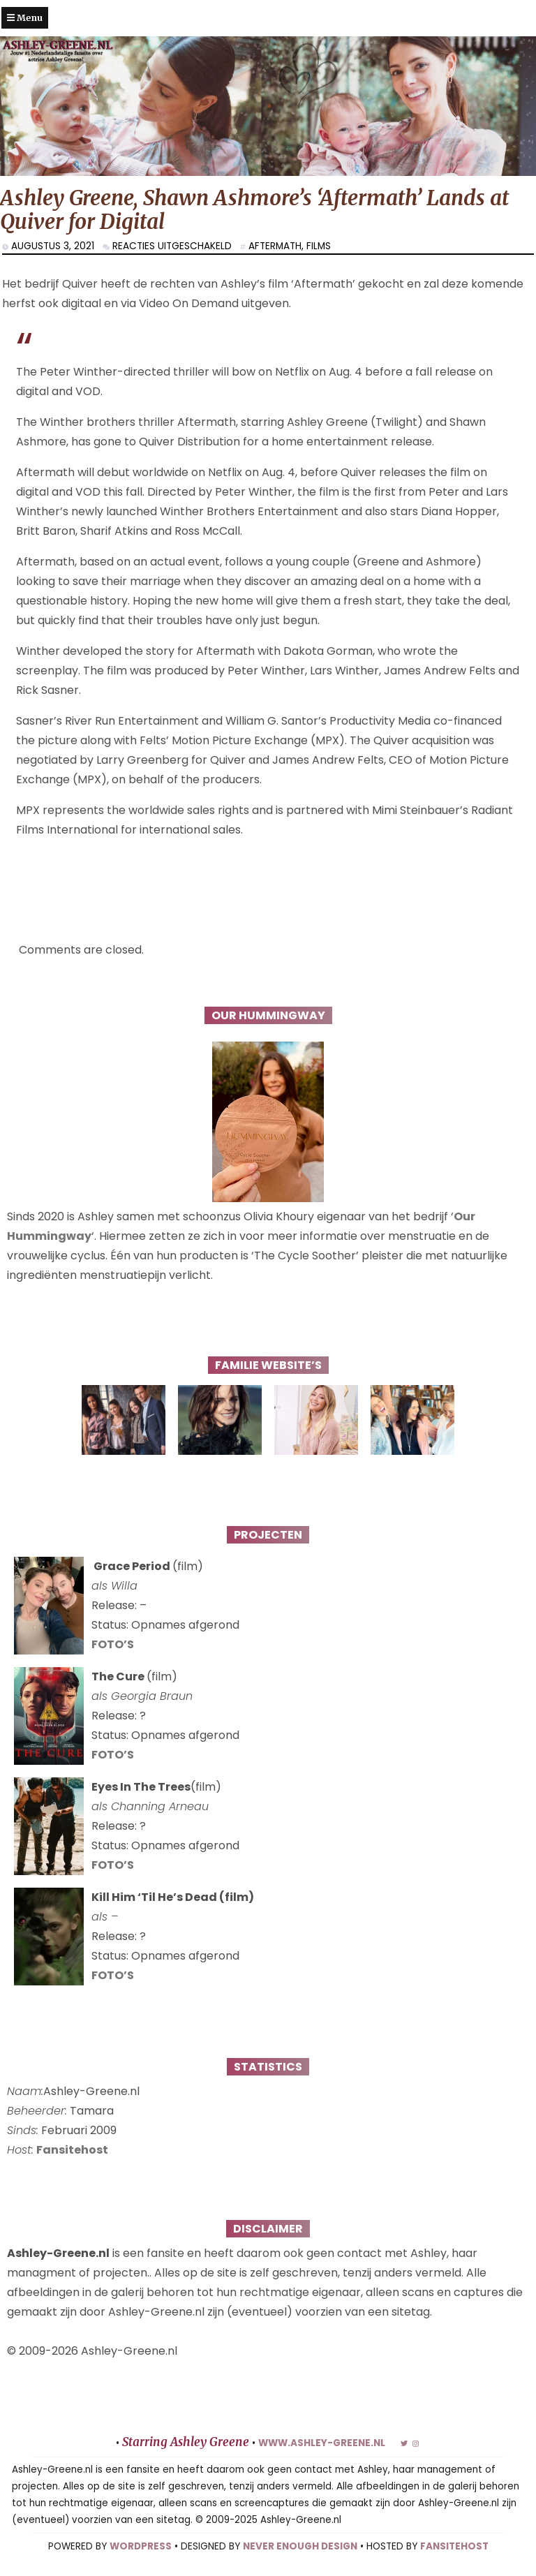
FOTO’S (112, 1644)
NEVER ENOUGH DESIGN (300, 2546)
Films (318, 246)
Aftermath (275, 246)
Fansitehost (72, 2150)
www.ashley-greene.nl (321, 2443)
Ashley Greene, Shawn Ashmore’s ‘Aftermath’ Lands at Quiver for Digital (254, 210)
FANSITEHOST (454, 2546)
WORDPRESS (141, 2546)
